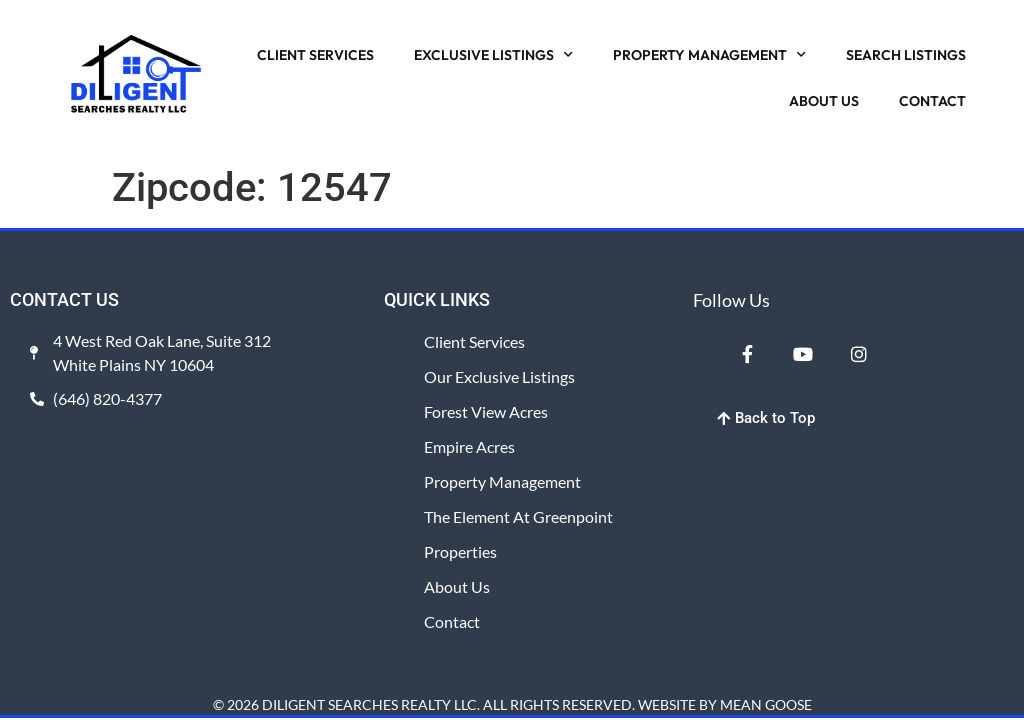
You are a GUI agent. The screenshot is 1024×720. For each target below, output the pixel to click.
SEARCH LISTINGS (906, 55)
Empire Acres (469, 446)
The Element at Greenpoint (518, 516)
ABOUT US (824, 101)
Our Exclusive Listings (499, 376)
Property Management (502, 481)
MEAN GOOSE (766, 704)
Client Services (474, 341)
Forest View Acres (486, 411)
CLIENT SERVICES (315, 55)
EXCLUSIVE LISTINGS (493, 55)
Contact (452, 621)
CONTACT (932, 101)
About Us (457, 586)
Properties (460, 551)
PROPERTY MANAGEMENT (709, 55)
